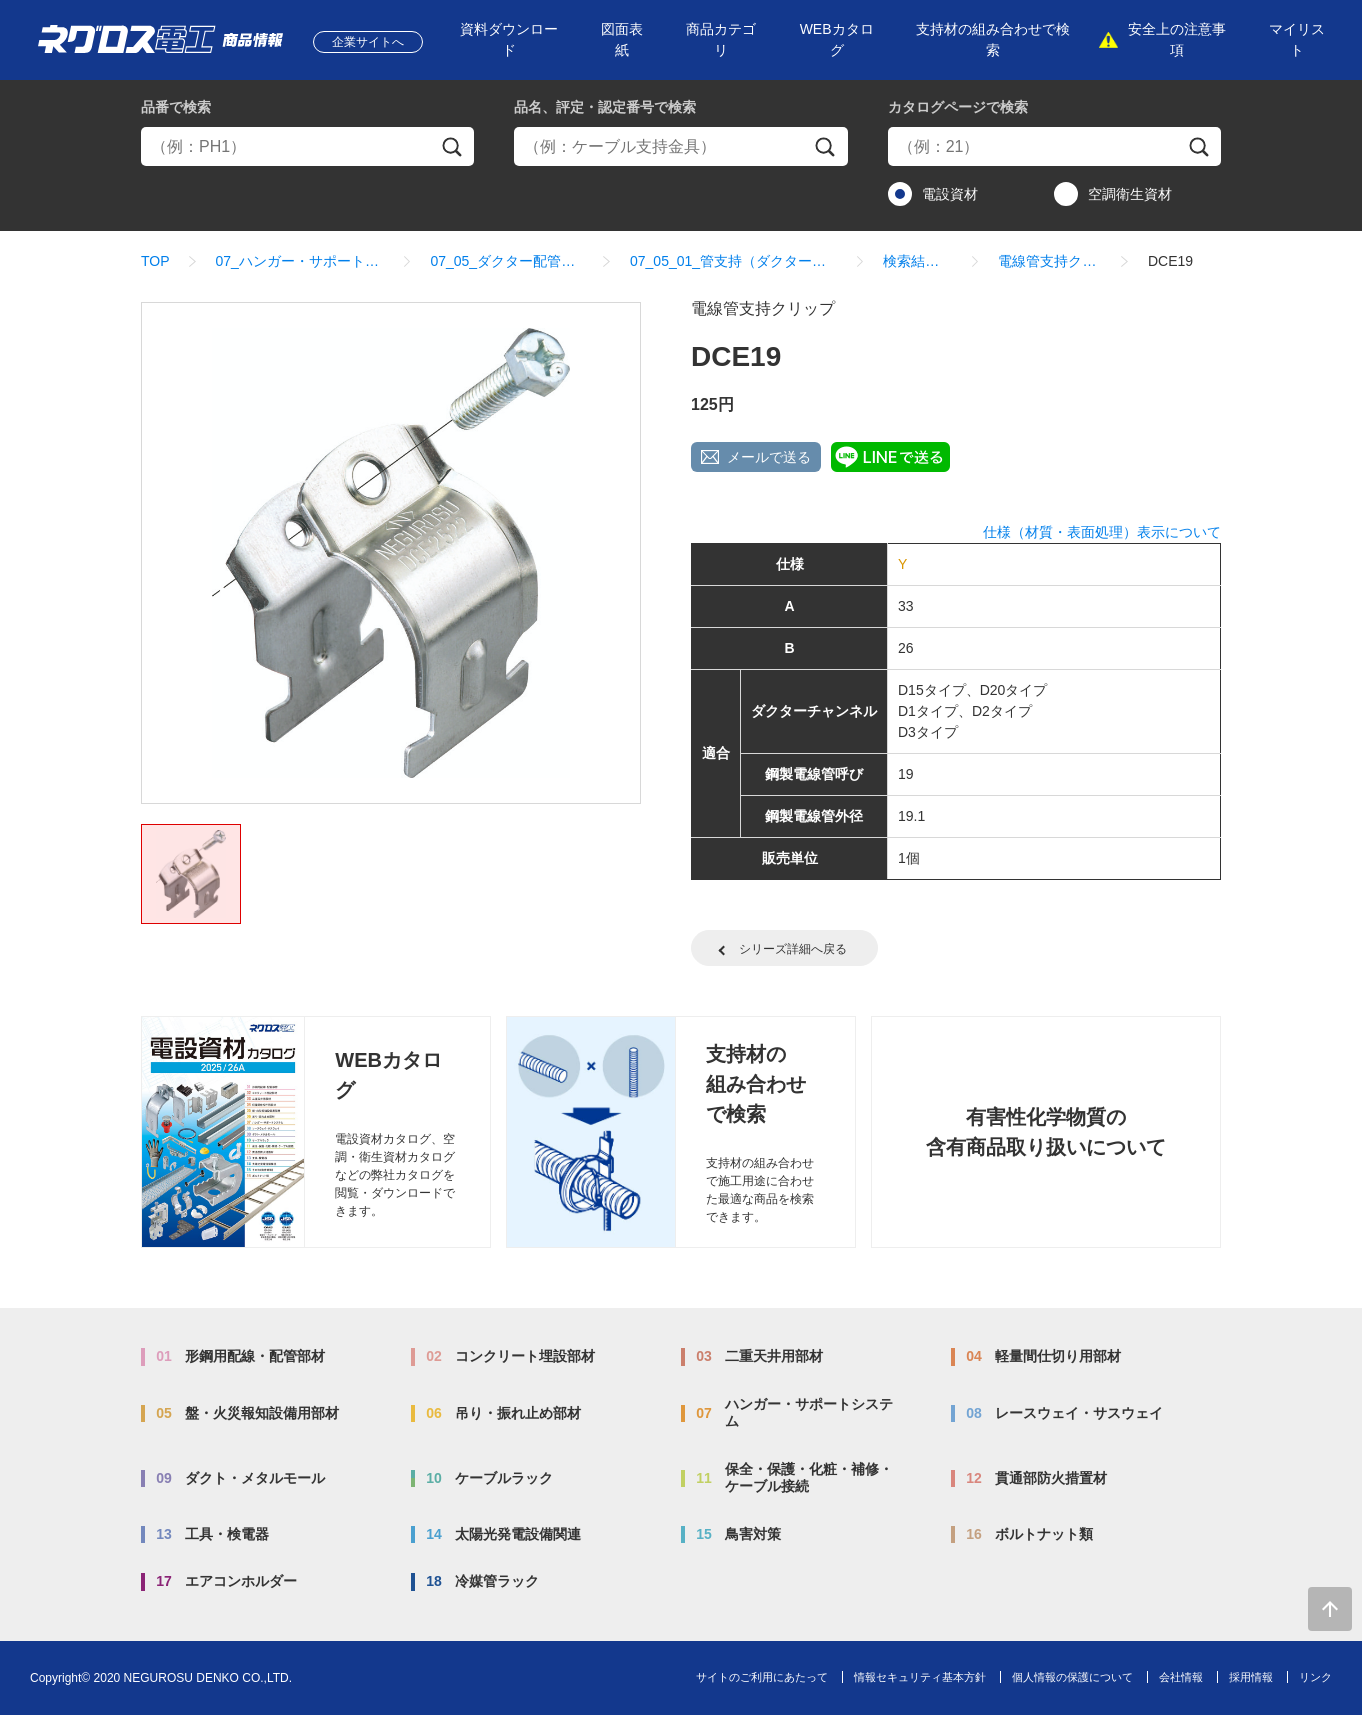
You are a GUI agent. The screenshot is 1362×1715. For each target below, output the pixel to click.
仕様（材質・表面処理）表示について (1102, 532)
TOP (155, 261)
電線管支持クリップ (1050, 261)
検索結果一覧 (917, 261)
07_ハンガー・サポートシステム (300, 261)
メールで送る (769, 457)
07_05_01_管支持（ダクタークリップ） (733, 261)
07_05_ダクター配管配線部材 (507, 261)
